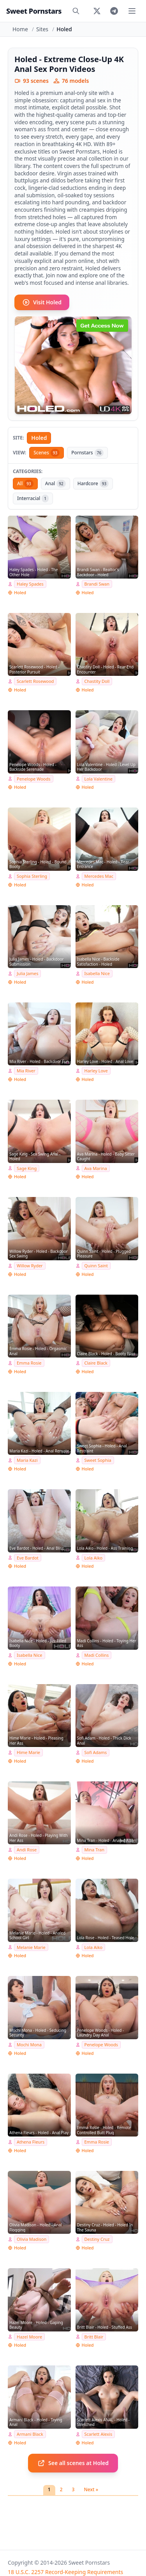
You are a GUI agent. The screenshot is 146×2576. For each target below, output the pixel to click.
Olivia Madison (31, 2239)
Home (20, 29)
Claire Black (96, 1363)
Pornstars (87, 453)
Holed (39, 437)
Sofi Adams (95, 1752)
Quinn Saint (96, 1265)
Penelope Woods (34, 779)
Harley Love (96, 1071)
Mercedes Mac (99, 876)
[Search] (76, 11)
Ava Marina (95, 1168)
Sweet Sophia (97, 1460)
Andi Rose (27, 1850)
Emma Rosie (29, 1363)
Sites (42, 29)
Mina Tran (94, 1850)
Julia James (27, 973)
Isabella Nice (97, 973)
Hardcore (93, 484)
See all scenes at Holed (73, 2463)
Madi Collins (96, 1655)
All (25, 484)
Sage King (27, 1168)
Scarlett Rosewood (35, 681)
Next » (91, 2489)
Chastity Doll (97, 681)
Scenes (46, 453)
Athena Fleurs (30, 2142)
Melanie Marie (31, 1947)
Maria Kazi (27, 1460)
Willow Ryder (30, 1265)
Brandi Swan (97, 584)
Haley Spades (30, 584)
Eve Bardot (28, 1558)
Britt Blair (94, 2337)
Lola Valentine (98, 779)
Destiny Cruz (97, 2239)
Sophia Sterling (32, 876)
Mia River (26, 1071)
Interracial (33, 498)
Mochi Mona (29, 2044)
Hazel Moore (29, 2337)
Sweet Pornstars (34, 11)
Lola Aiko (93, 1558)
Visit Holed (42, 302)
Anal (55, 484)
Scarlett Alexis (98, 2434)
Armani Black (30, 2434)
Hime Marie (28, 1752)
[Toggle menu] (132, 11)
